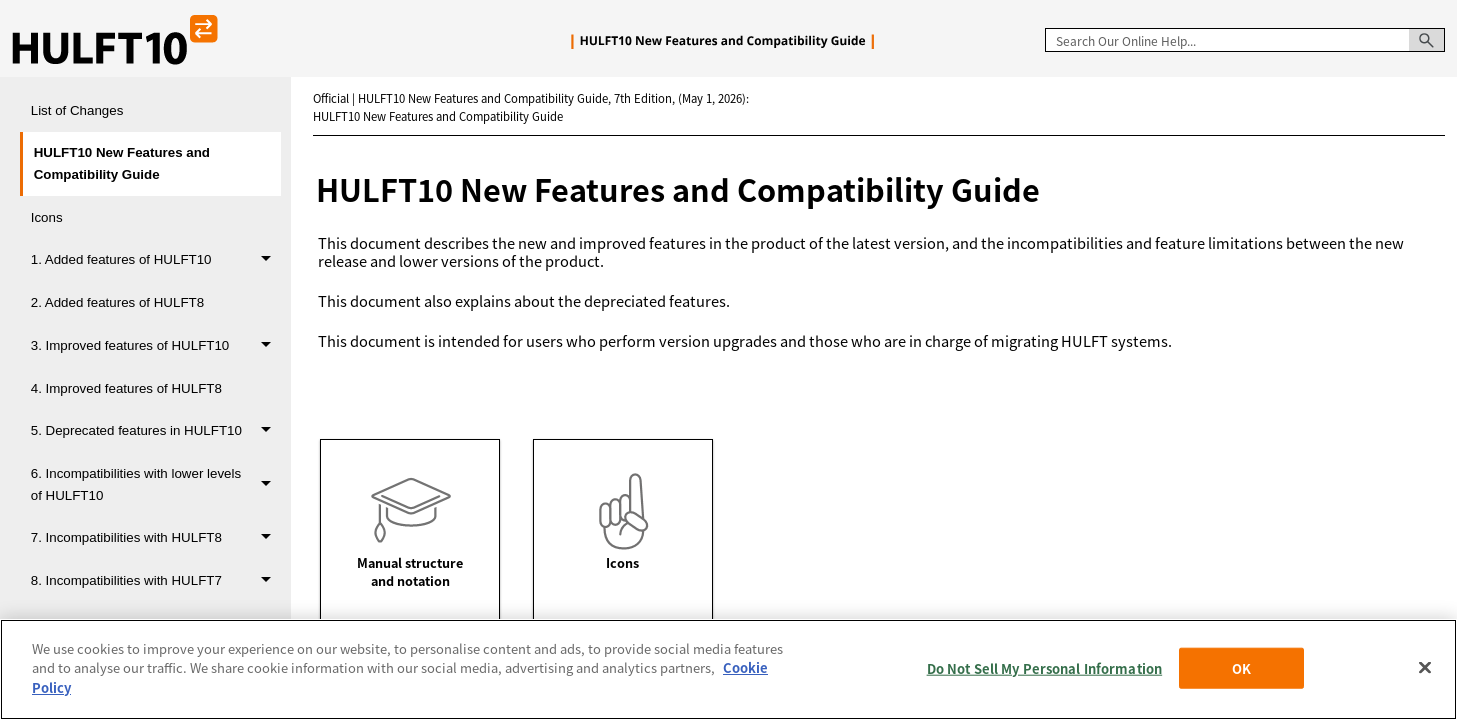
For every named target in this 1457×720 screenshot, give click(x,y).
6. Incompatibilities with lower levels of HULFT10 (156, 484)
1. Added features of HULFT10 (156, 260)
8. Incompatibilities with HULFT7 (156, 580)
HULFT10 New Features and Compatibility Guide (122, 163)
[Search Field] (1245, 40)
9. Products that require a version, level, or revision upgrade (156, 634)
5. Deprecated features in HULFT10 (156, 431)
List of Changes (77, 110)
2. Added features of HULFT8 (117, 302)
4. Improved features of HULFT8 (126, 388)
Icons (47, 217)
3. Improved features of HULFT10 (156, 345)
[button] (1427, 40)
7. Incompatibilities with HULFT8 (156, 538)
